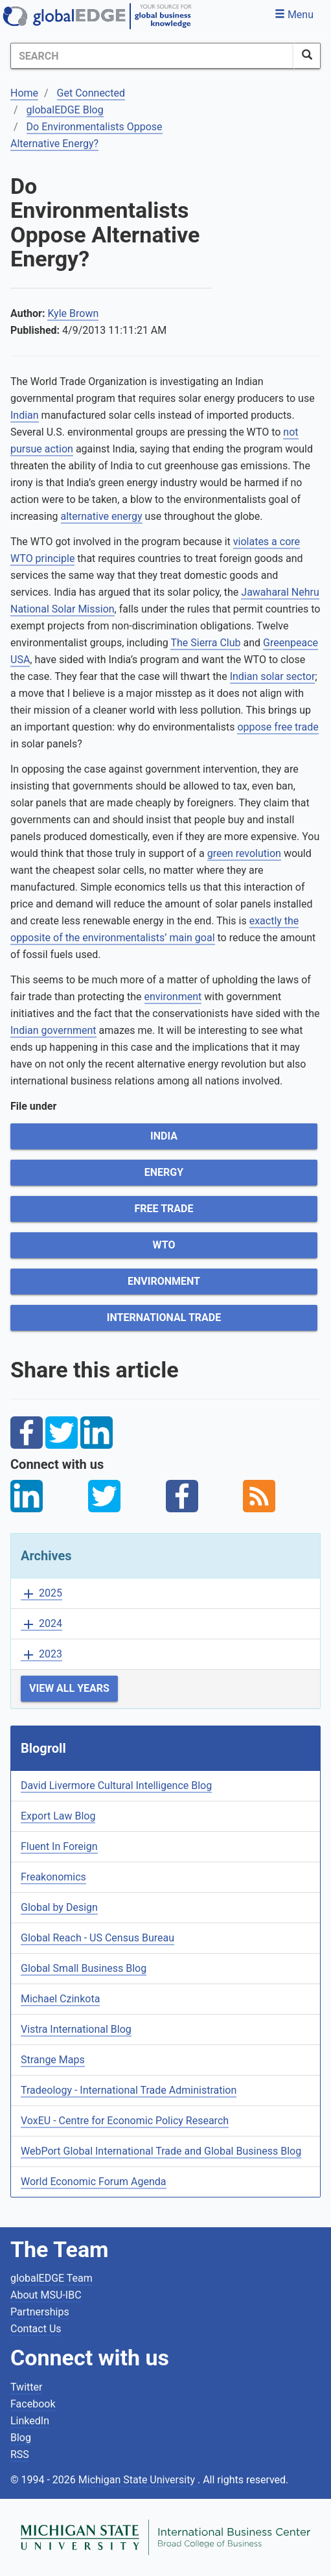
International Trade (164, 1317)
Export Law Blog (58, 1816)
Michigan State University (138, 2480)
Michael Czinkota (60, 1999)
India (163, 1136)
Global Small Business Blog (83, 1968)
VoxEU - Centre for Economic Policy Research (125, 2120)
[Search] (152, 56)
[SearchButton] (307, 56)
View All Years (69, 1688)
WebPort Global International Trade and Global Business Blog (161, 2151)
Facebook (32, 2404)
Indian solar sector (272, 676)
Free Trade (164, 1208)
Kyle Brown (72, 313)
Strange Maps (53, 2060)
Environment (164, 1281)
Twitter (26, 2387)
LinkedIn (29, 2421)
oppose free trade (277, 727)
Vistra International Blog (76, 2029)
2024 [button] (41, 1624)
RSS (19, 2454)
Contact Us (36, 2329)
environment (173, 996)
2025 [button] (41, 1593)
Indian (24, 415)
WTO (164, 1245)
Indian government (53, 1030)
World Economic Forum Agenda (93, 2181)
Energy (163, 1172)
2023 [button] (41, 1654)
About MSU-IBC (46, 2295)
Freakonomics (53, 1877)
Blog (20, 2437)
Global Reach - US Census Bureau (97, 1938)
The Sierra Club (205, 643)
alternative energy (102, 516)
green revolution (244, 853)
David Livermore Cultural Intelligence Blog (116, 1785)
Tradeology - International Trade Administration (128, 2090)
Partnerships (39, 2312)
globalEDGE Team (51, 2278)
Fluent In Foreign (59, 1846)
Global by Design (59, 1907)
